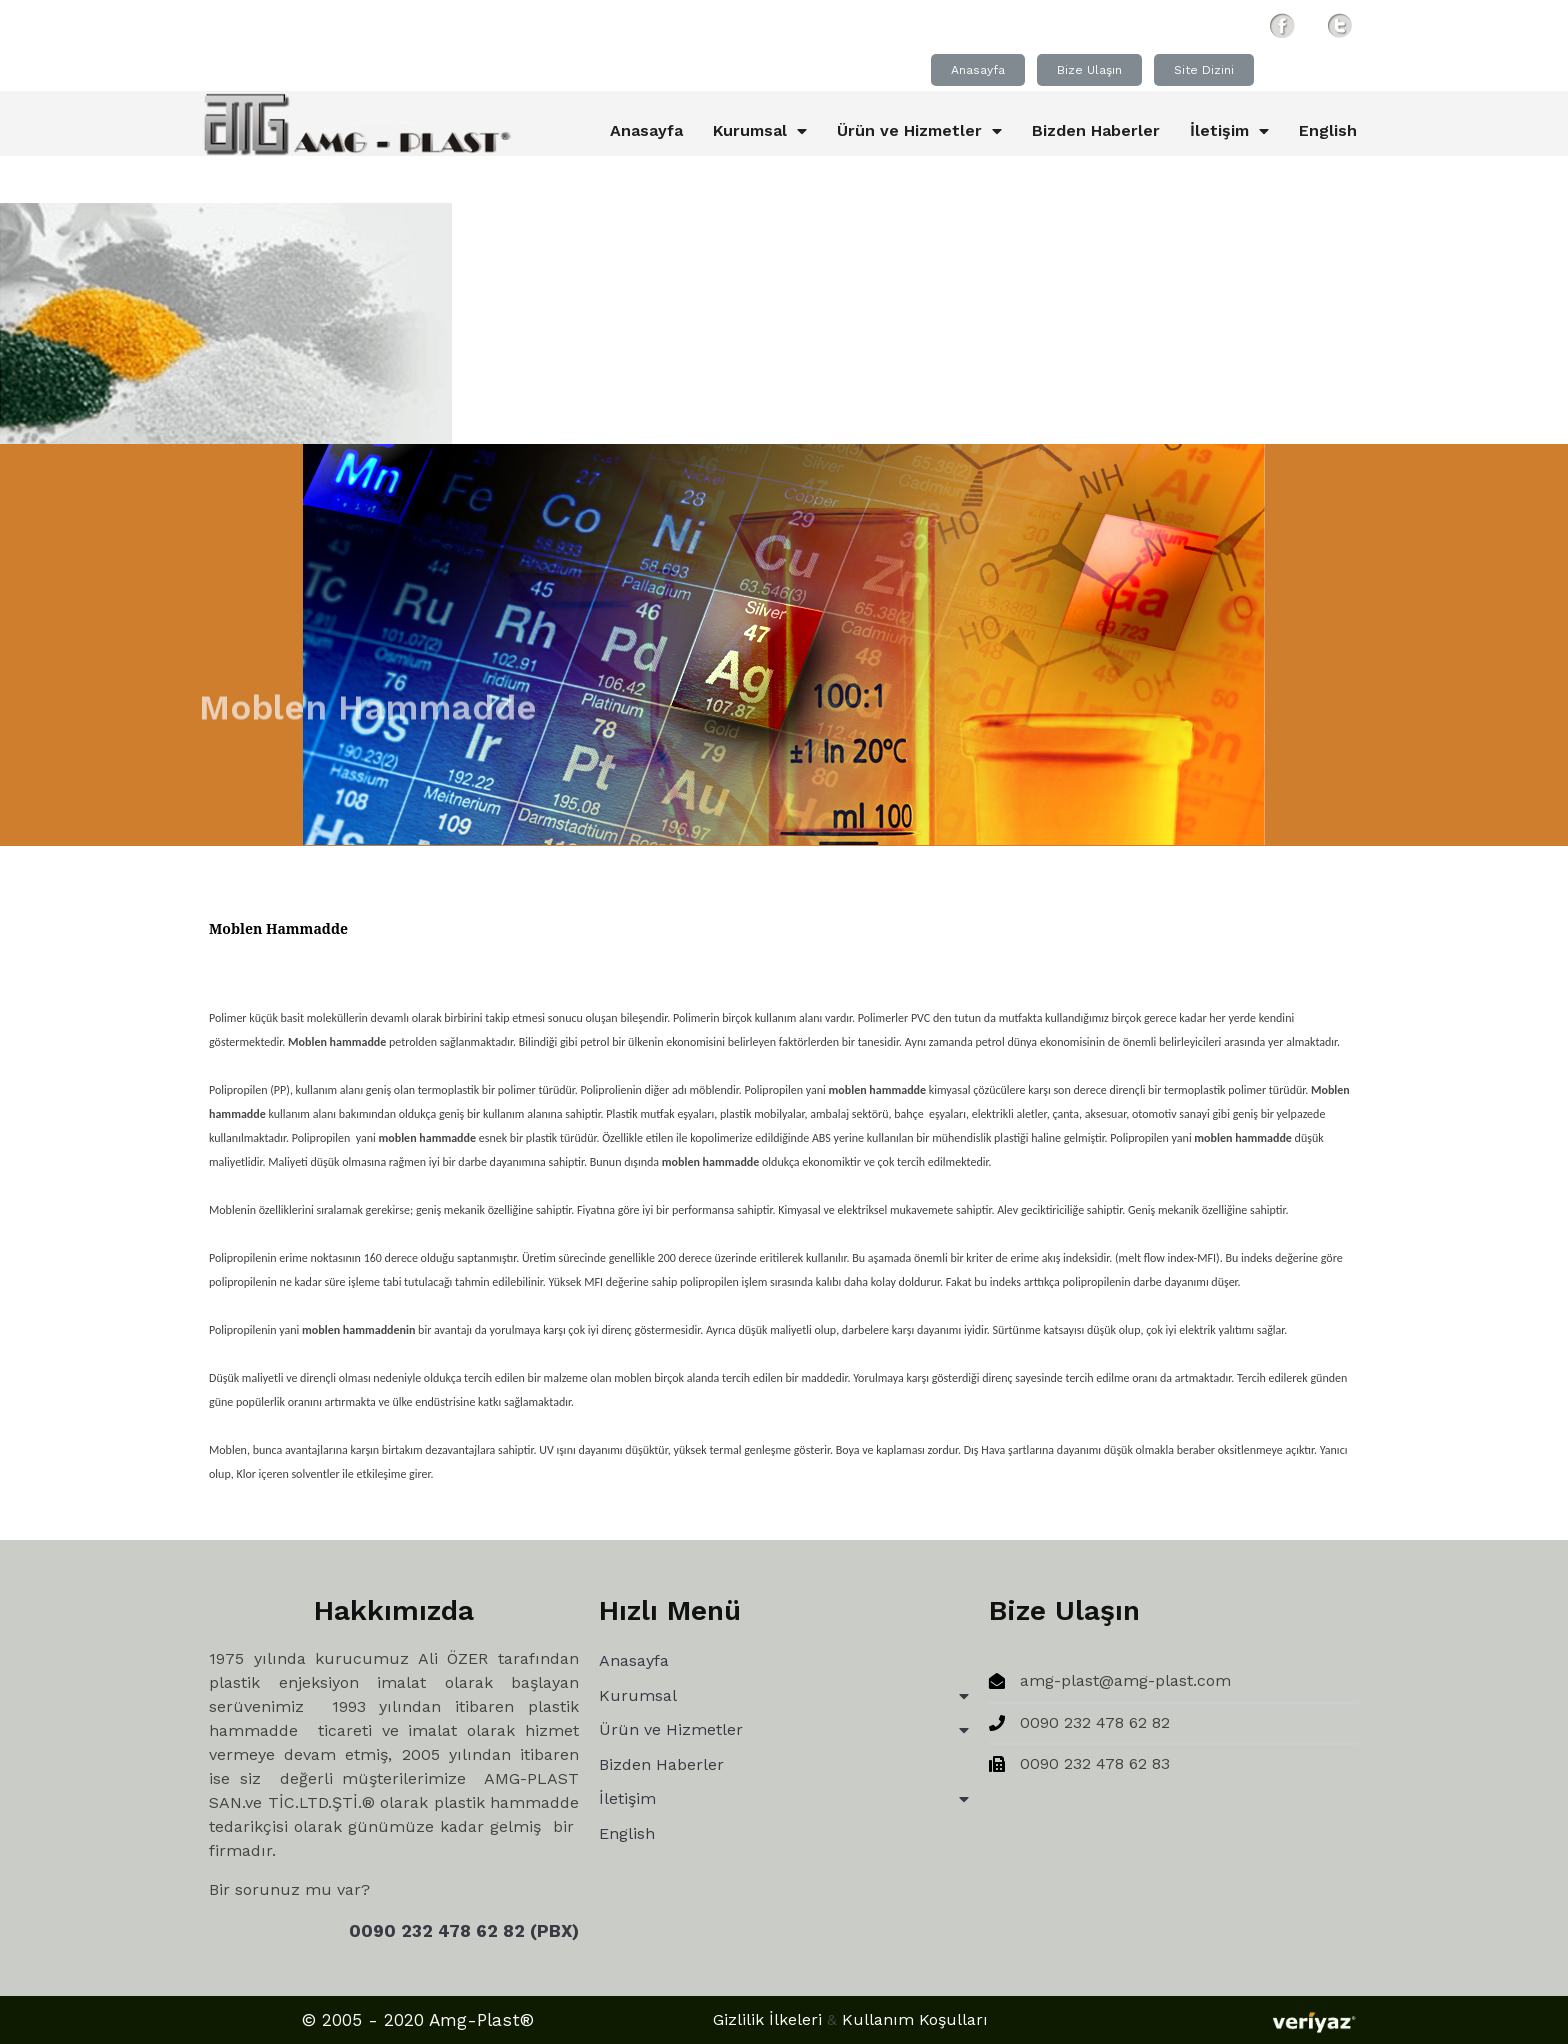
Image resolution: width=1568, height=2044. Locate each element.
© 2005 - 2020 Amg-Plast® (418, 2020)
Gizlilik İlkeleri (767, 2019)
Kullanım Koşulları (915, 2019)
